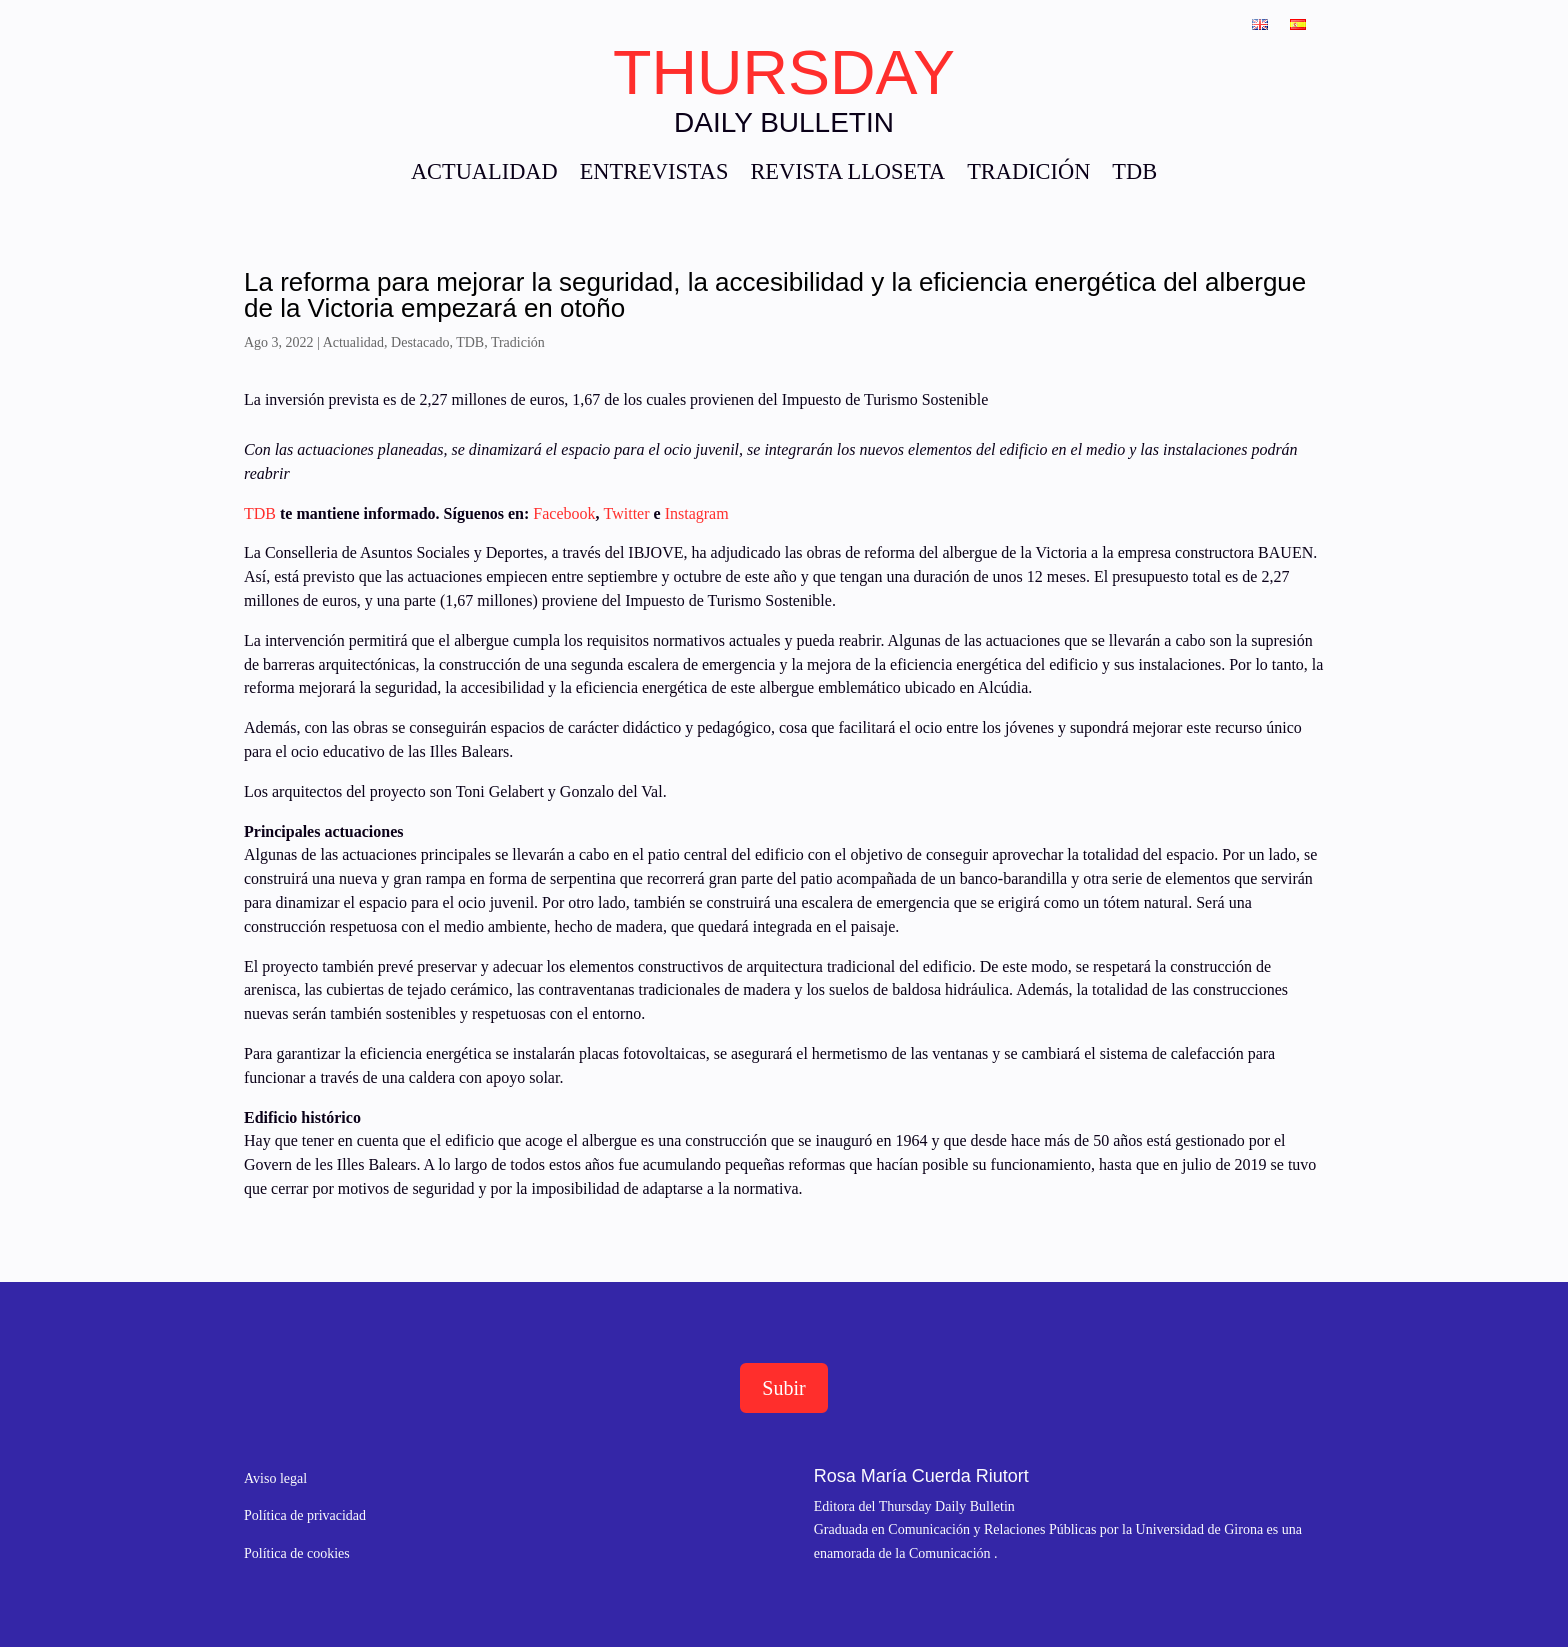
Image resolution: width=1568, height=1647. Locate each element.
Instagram (697, 513)
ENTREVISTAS (654, 174)
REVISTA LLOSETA (847, 174)
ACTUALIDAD (484, 174)
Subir (783, 1388)
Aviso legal (275, 1478)
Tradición (518, 342)
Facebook (564, 513)
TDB (1134, 174)
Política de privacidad (305, 1515)
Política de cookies (297, 1553)
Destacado (420, 342)
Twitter (627, 513)
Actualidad (353, 342)
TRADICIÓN (1028, 174)
